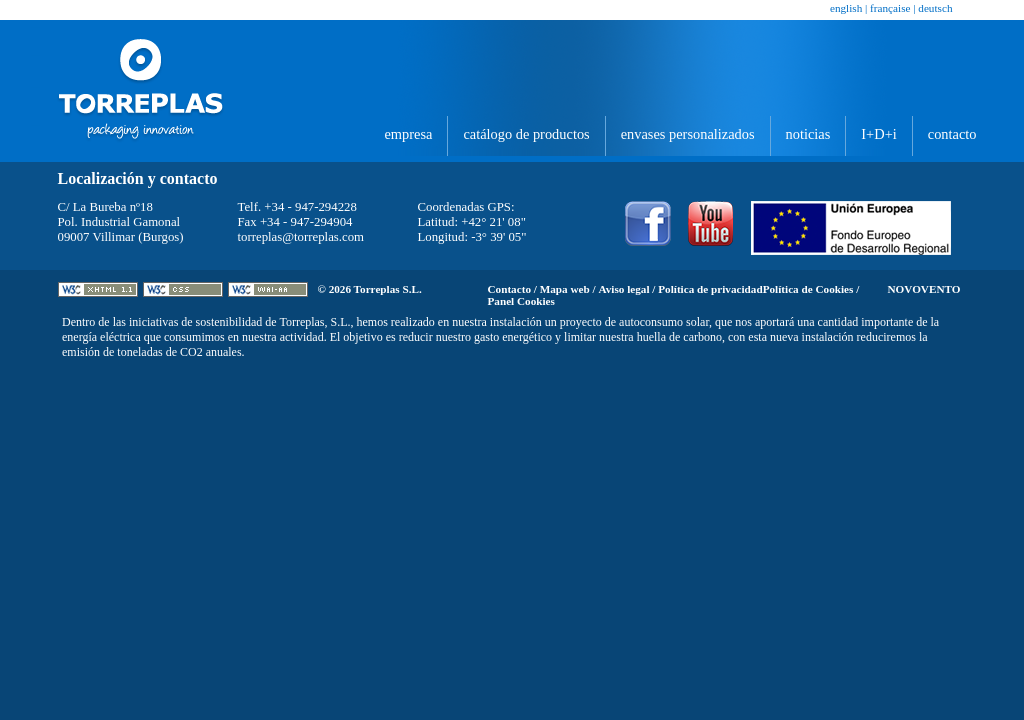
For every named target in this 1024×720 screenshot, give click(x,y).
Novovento (924, 289)
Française (890, 8)
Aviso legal (623, 289)
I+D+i (878, 134)
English (846, 8)
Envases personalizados (688, 134)
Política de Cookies (808, 289)
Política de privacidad (710, 289)
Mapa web (565, 289)
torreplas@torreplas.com (301, 237)
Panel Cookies (521, 301)
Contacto (952, 134)
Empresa (408, 134)
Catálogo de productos (526, 134)
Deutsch (935, 8)
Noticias (808, 134)
